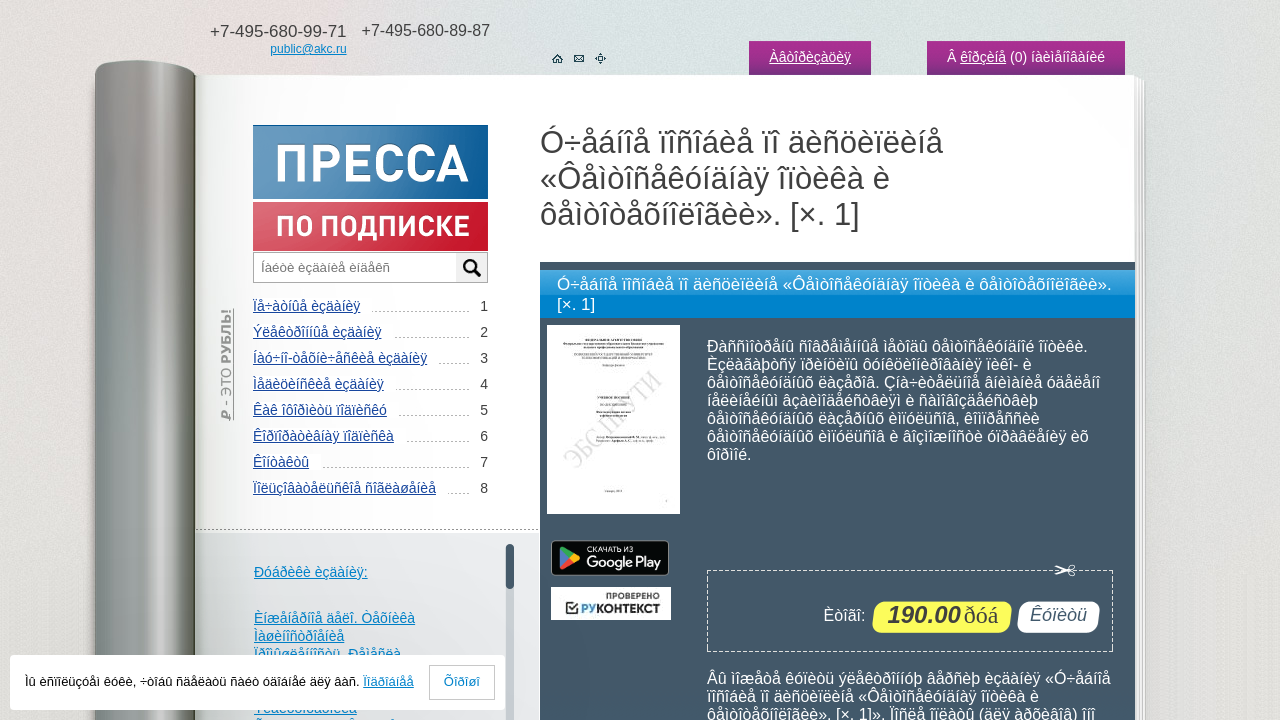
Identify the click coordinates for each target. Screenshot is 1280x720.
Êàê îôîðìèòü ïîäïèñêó (320, 410)
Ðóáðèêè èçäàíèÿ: (311, 572)
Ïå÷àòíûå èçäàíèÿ (306, 306)
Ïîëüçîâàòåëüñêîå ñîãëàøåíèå (344, 488)
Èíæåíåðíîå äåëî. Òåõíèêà (334, 618)
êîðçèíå (983, 57)
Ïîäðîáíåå (388, 681)
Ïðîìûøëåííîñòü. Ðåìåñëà (327, 654)
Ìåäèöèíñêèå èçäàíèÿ (318, 384)
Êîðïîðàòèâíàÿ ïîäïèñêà (323, 436)
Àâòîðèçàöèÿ (810, 57)
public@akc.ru (308, 49)
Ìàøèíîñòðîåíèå (299, 636)
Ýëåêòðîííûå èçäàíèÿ (317, 332)
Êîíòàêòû (281, 462)
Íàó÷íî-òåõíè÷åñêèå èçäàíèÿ (340, 358)
